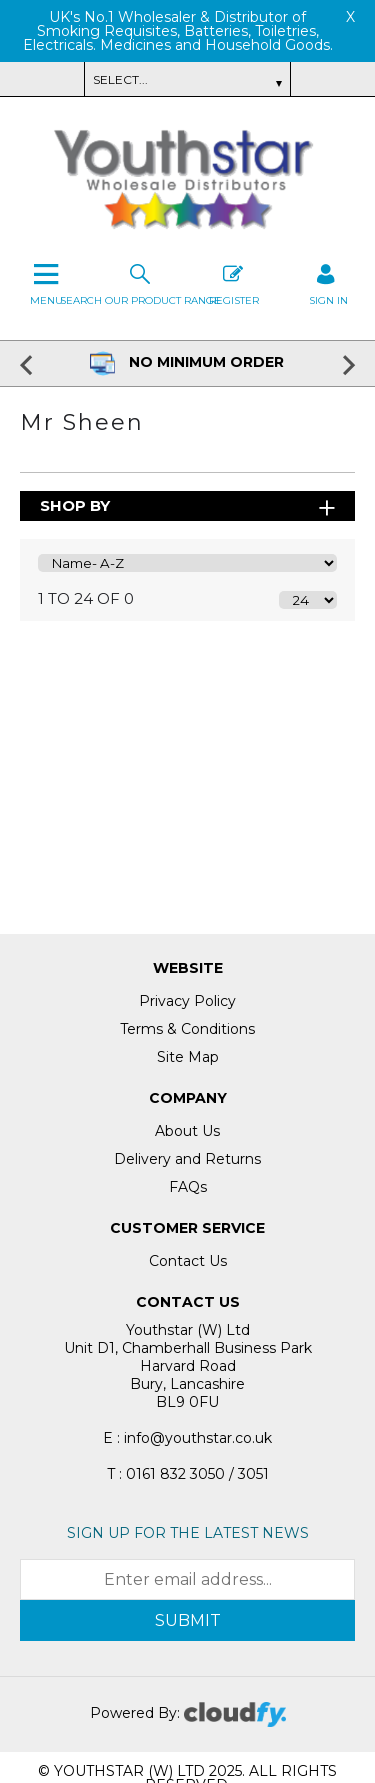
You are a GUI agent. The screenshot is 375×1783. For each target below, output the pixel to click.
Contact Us (188, 1261)
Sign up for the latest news (188, 1533)
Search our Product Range (140, 283)
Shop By (75, 505)
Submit (188, 1620)
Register (234, 283)
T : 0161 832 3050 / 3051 (188, 1474)
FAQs (188, 1187)
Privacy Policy (187, 1001)
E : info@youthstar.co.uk (187, 1438)
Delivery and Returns (187, 1159)
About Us (187, 1131)
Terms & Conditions (187, 1029)
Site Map (188, 1057)
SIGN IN (328, 283)
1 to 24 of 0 (86, 598)
